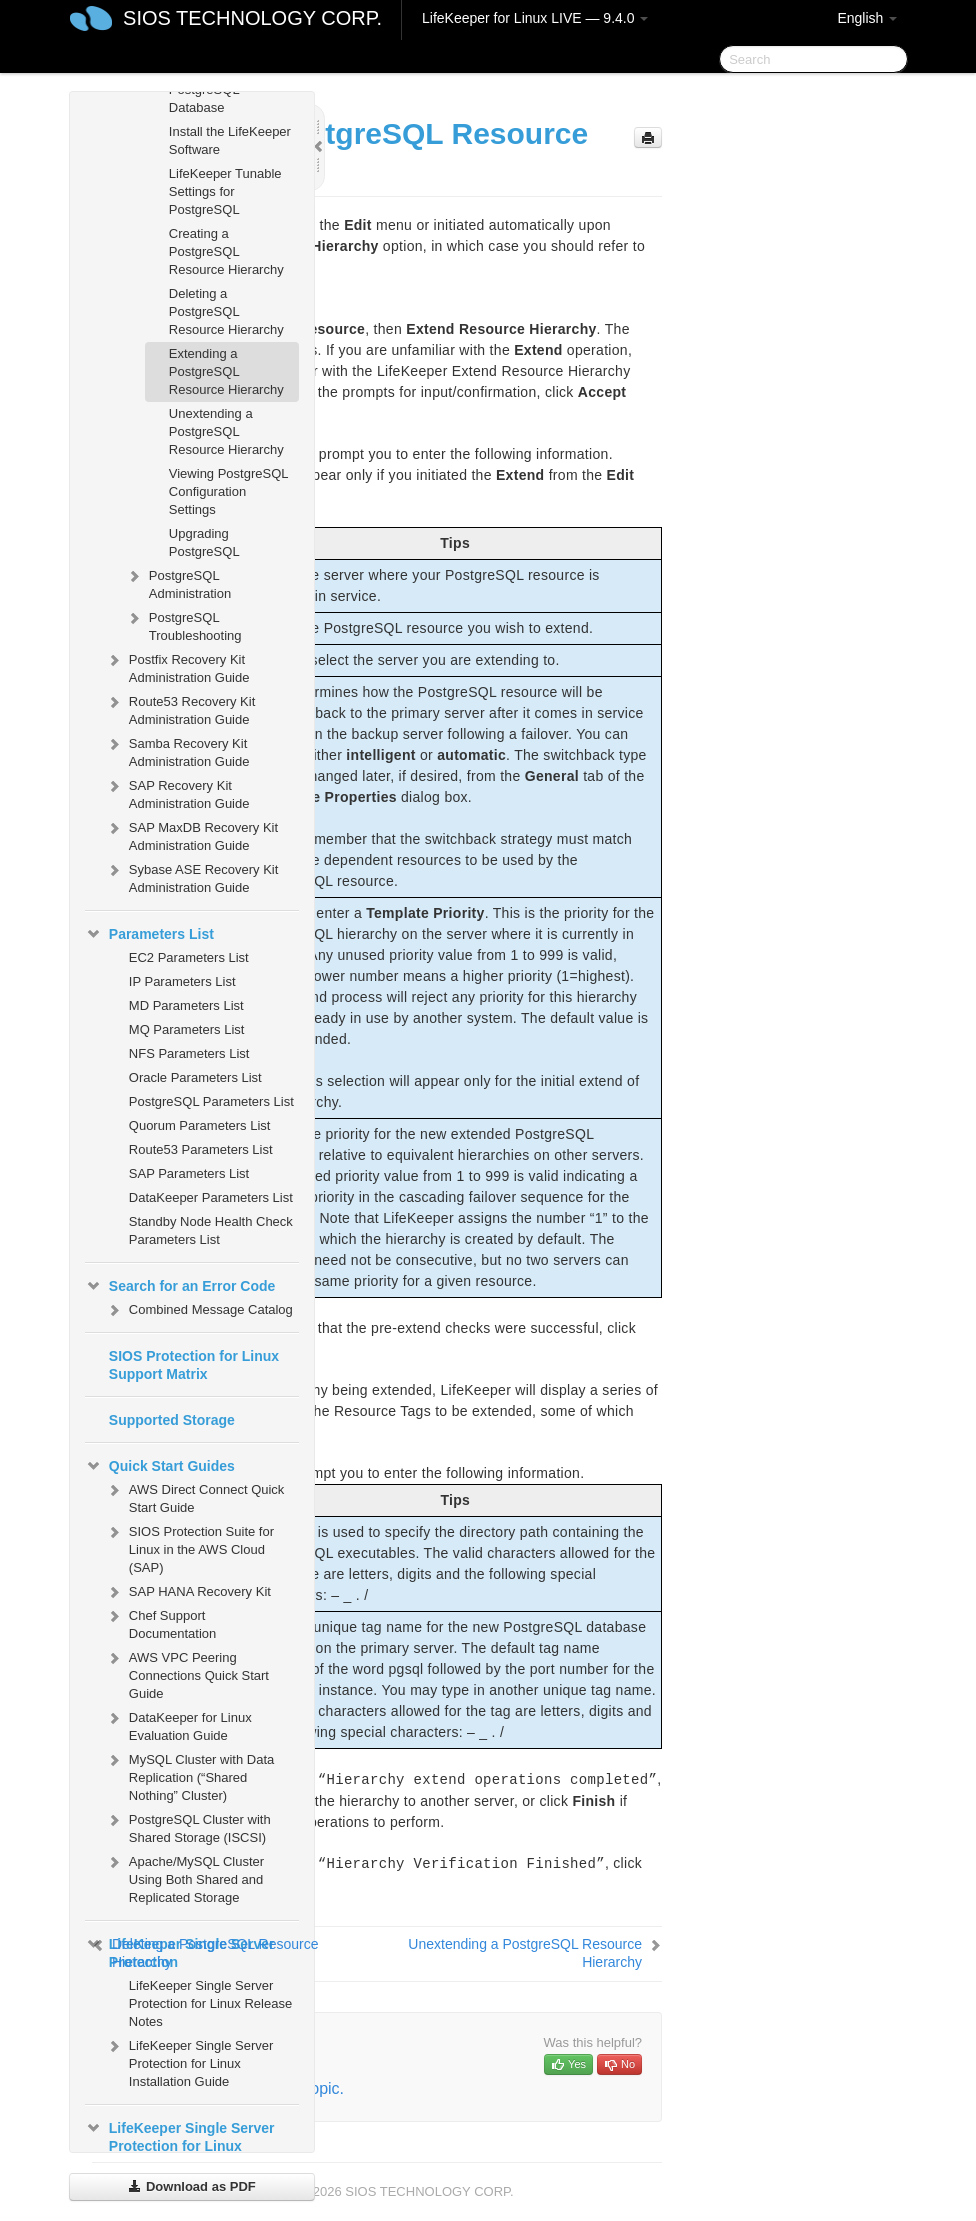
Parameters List (149, 934)
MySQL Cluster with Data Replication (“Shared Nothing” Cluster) (189, 1775)
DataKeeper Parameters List (211, 1197)
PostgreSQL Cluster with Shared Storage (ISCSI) (188, 1826)
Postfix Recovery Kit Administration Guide (177, 666)
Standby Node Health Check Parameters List (211, 1230)
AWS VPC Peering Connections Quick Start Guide (187, 1673)
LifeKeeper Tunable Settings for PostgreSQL (225, 191)
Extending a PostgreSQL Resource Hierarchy (226, 371)
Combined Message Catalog (199, 1310)
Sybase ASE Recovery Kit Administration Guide (192, 876)
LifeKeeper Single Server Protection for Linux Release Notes (210, 2003)
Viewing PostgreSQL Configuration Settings (228, 491)
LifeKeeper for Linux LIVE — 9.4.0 (535, 18)
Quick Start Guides (160, 1466)
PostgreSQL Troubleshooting (183, 624)
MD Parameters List (186, 1005)
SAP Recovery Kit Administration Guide (177, 792)
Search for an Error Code (180, 1286)
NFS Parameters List (189, 1053)
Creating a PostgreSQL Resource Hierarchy (226, 251)
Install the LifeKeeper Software (230, 140)
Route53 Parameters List (201, 1149)
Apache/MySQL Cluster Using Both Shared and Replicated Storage (184, 1877)
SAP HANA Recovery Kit (188, 1592)
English (867, 18)
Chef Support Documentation (160, 1622)
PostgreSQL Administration (178, 582)
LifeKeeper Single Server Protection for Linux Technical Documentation (181, 2144)
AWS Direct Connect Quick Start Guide (195, 1496)
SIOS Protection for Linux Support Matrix (194, 1365)
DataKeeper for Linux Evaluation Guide (178, 1724)
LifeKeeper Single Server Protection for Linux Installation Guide (189, 2061)
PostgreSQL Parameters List (211, 1101)
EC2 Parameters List (189, 957)
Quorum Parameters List (200, 1125)
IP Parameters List (182, 981)
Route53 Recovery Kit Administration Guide (180, 708)
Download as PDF (191, 2186)
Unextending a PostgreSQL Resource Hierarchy (226, 431)
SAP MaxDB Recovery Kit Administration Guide (191, 834)
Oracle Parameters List (195, 1077)
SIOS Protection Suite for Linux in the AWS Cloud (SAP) (189, 1547)
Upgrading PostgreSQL (204, 542)
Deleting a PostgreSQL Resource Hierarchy (226, 311)
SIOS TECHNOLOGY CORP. (252, 18)
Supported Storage (172, 1420)
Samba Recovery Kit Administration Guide (177, 750)
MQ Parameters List (187, 1029)
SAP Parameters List (189, 1173)
